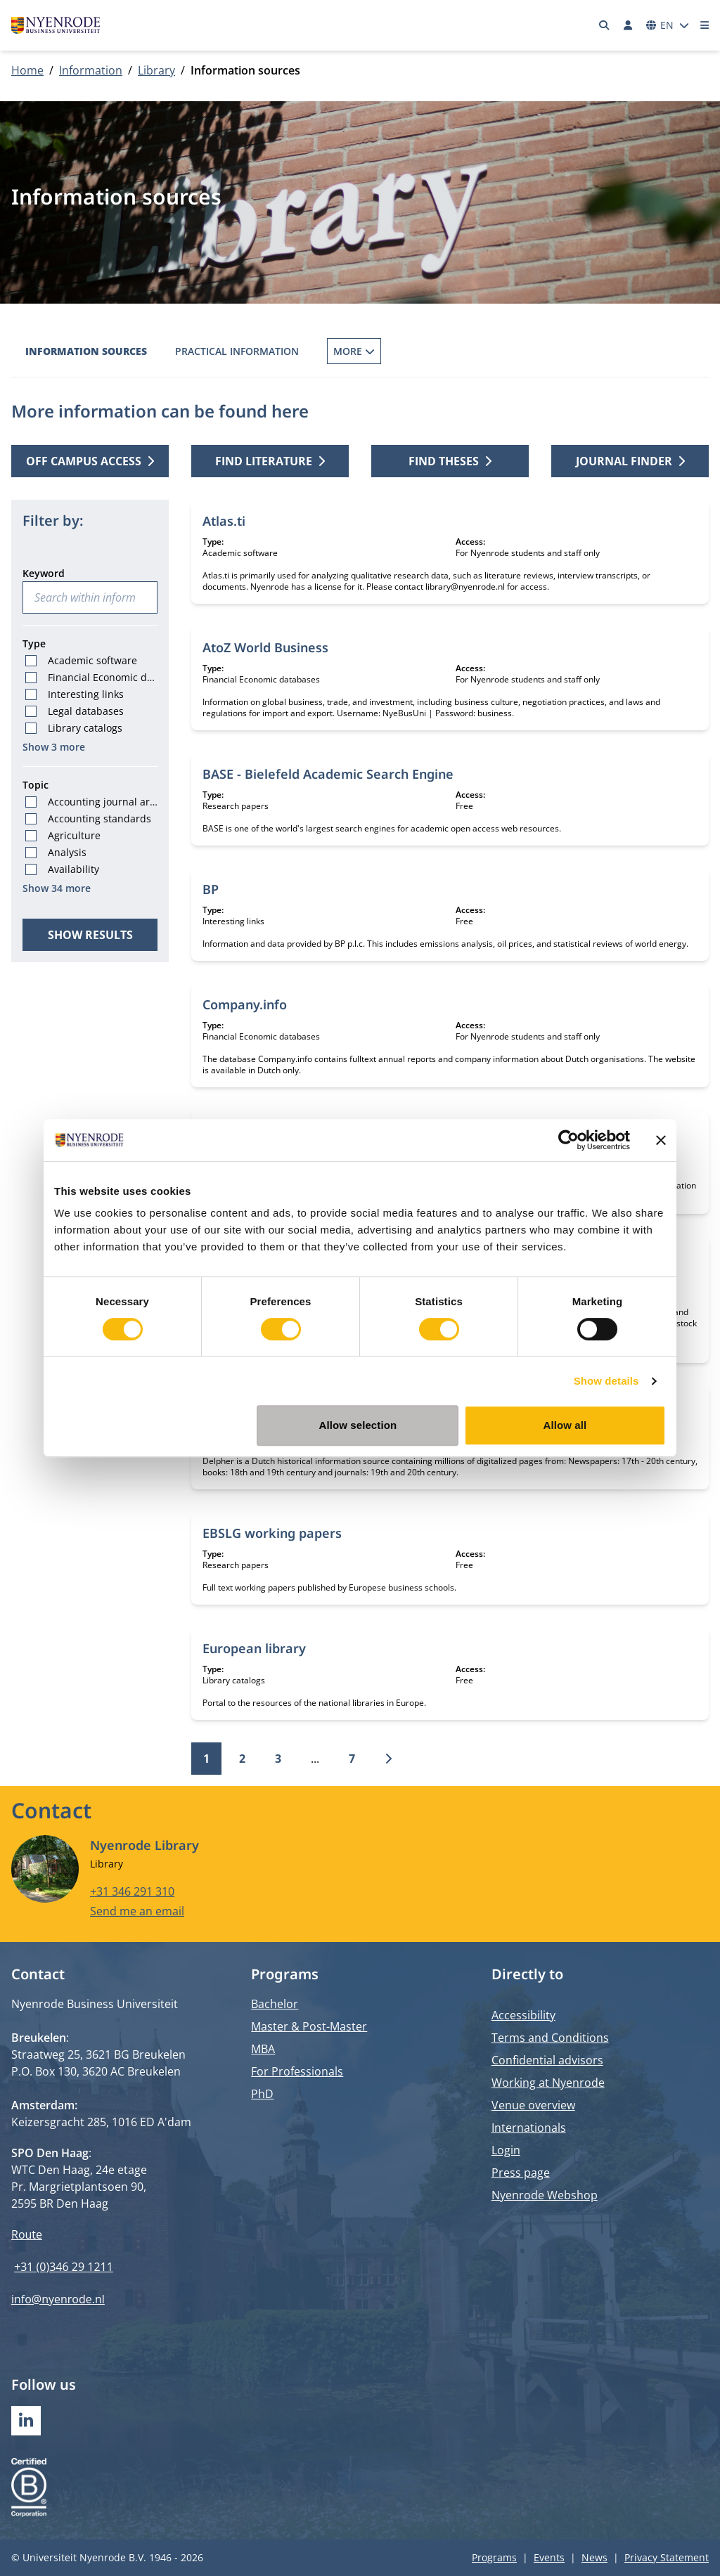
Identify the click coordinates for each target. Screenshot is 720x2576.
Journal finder (630, 461)
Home (27, 70)
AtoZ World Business (265, 647)
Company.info (244, 1004)
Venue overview (533, 2105)
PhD (262, 2094)
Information (90, 70)
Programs (494, 2557)
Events (549, 2557)
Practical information (237, 351)
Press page (520, 2172)
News (594, 2557)
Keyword (43, 573)
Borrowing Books (376, 351)
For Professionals (297, 2071)
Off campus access (90, 461)
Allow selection (358, 1425)
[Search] (604, 25)
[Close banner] (661, 1140)
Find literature (270, 461)
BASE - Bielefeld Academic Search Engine (328, 773)
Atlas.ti (223, 520)
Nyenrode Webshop (544, 2195)
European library (254, 1648)
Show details (606, 1381)
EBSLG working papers (272, 1533)
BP (210, 889)
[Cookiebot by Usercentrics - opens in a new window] (568, 1140)
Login (505, 2150)
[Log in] (628, 25)
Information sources (86, 351)
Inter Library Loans (506, 351)
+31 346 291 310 (132, 1891)
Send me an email (137, 1911)
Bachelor (274, 2004)
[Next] (388, 1758)
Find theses (450, 461)
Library (156, 70)
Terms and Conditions (550, 2037)
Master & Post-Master (309, 2026)
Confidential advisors (547, 2060)
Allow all (565, 1425)
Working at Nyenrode (548, 2082)
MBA (263, 2049)
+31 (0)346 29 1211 (63, 2266)
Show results (90, 935)
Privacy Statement (666, 2557)
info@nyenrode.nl (58, 2299)
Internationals (528, 2127)
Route (26, 2234)
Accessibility (523, 2015)
